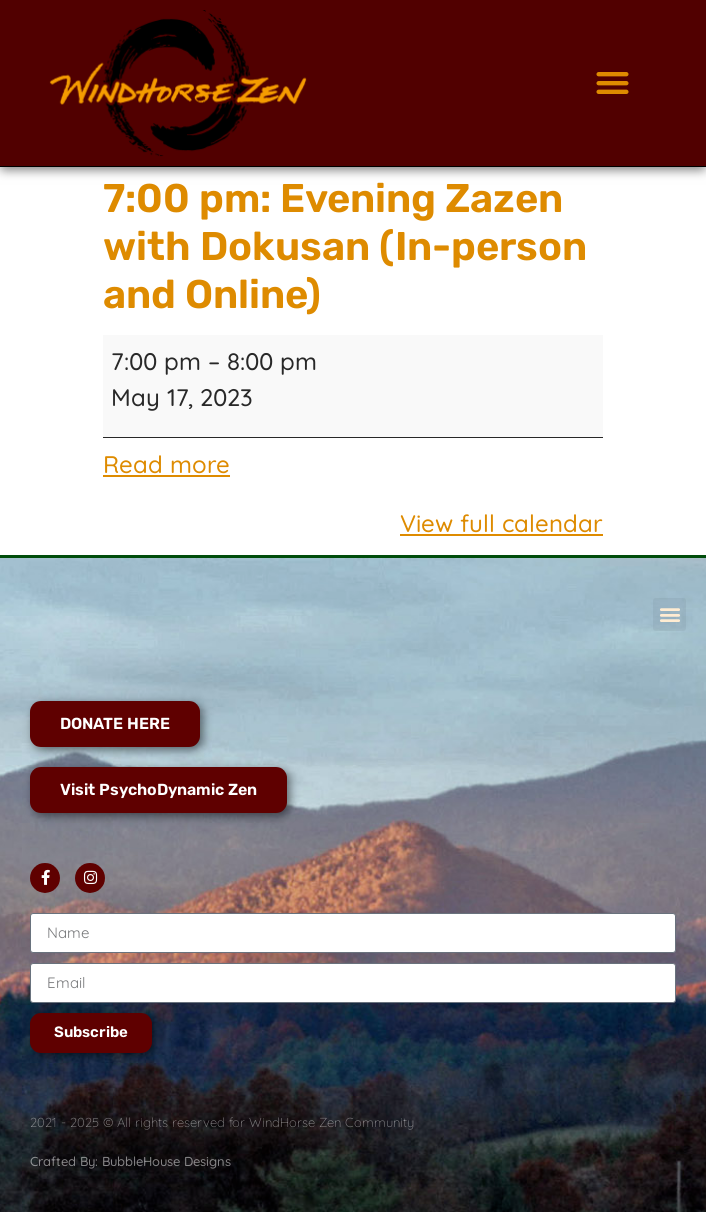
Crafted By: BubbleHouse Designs (130, 1161)
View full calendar (501, 523)
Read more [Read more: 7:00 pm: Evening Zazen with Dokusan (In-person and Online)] (166, 464)
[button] (612, 83)
